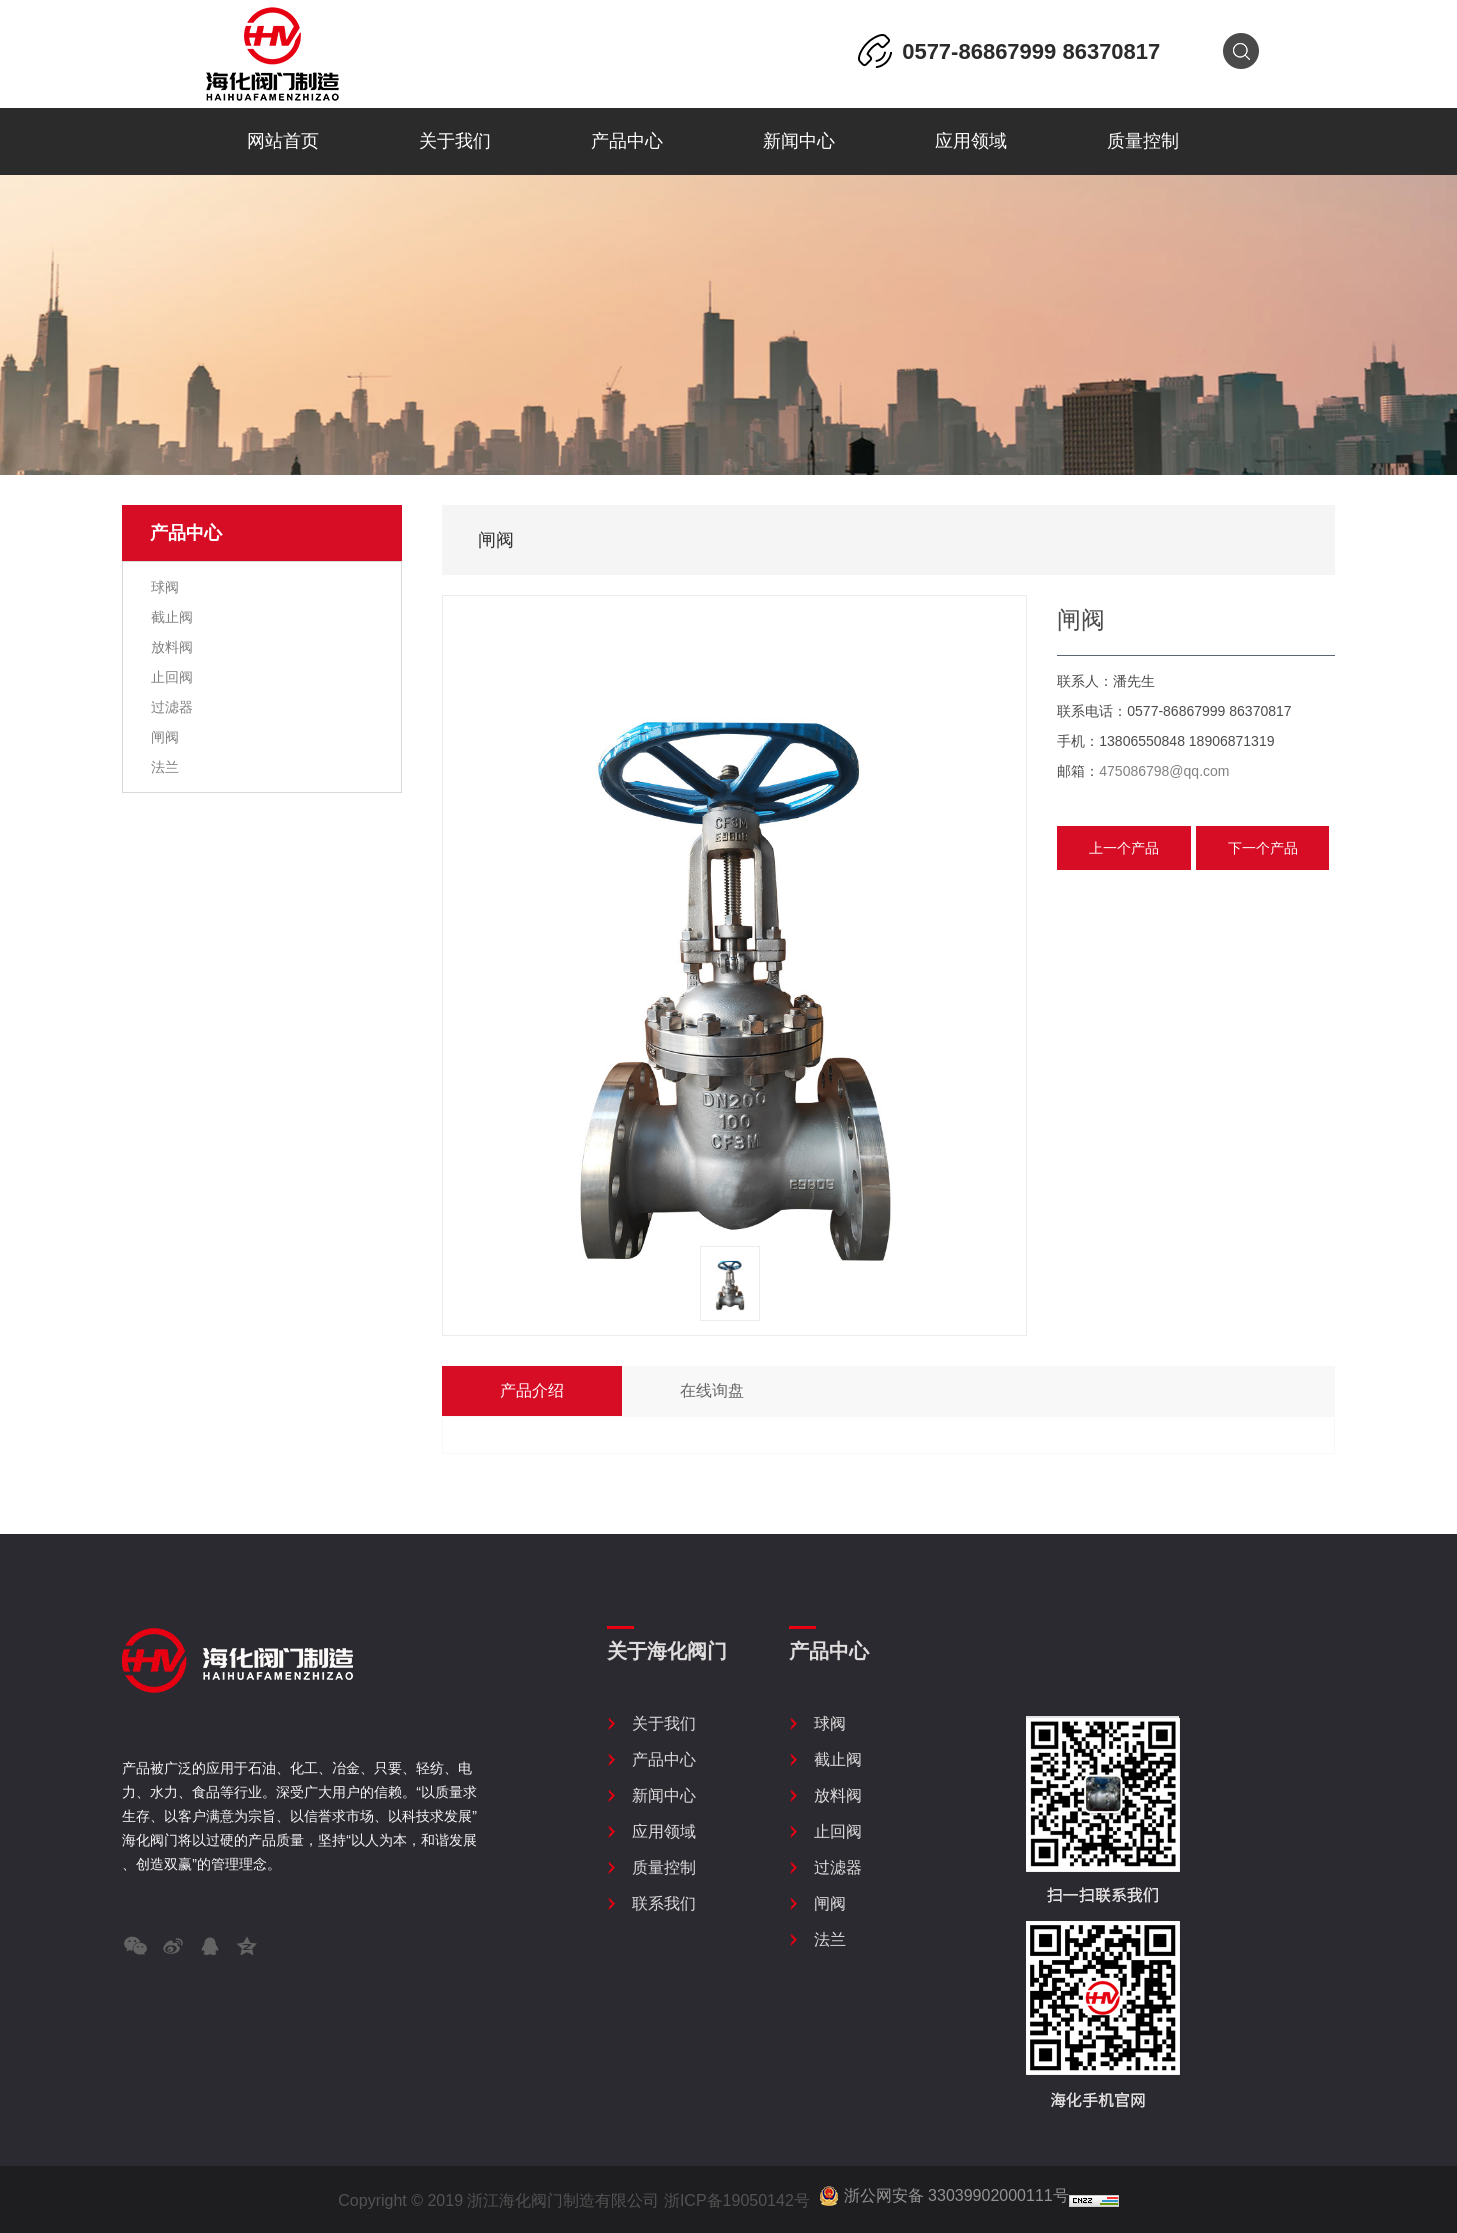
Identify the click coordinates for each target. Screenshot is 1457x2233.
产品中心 (627, 141)
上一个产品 (1124, 848)
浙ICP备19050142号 (737, 2200)
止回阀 (170, 677)
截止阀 (170, 617)
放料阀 (170, 647)
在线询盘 (712, 1390)
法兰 (163, 767)
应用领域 (971, 141)
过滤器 (170, 707)
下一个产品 (1263, 848)
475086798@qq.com (1164, 771)
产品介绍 (532, 1390)
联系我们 (664, 1903)
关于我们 (455, 141)
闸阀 (163, 737)
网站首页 (283, 141)
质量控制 (1143, 141)
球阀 (163, 587)
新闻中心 (799, 141)
